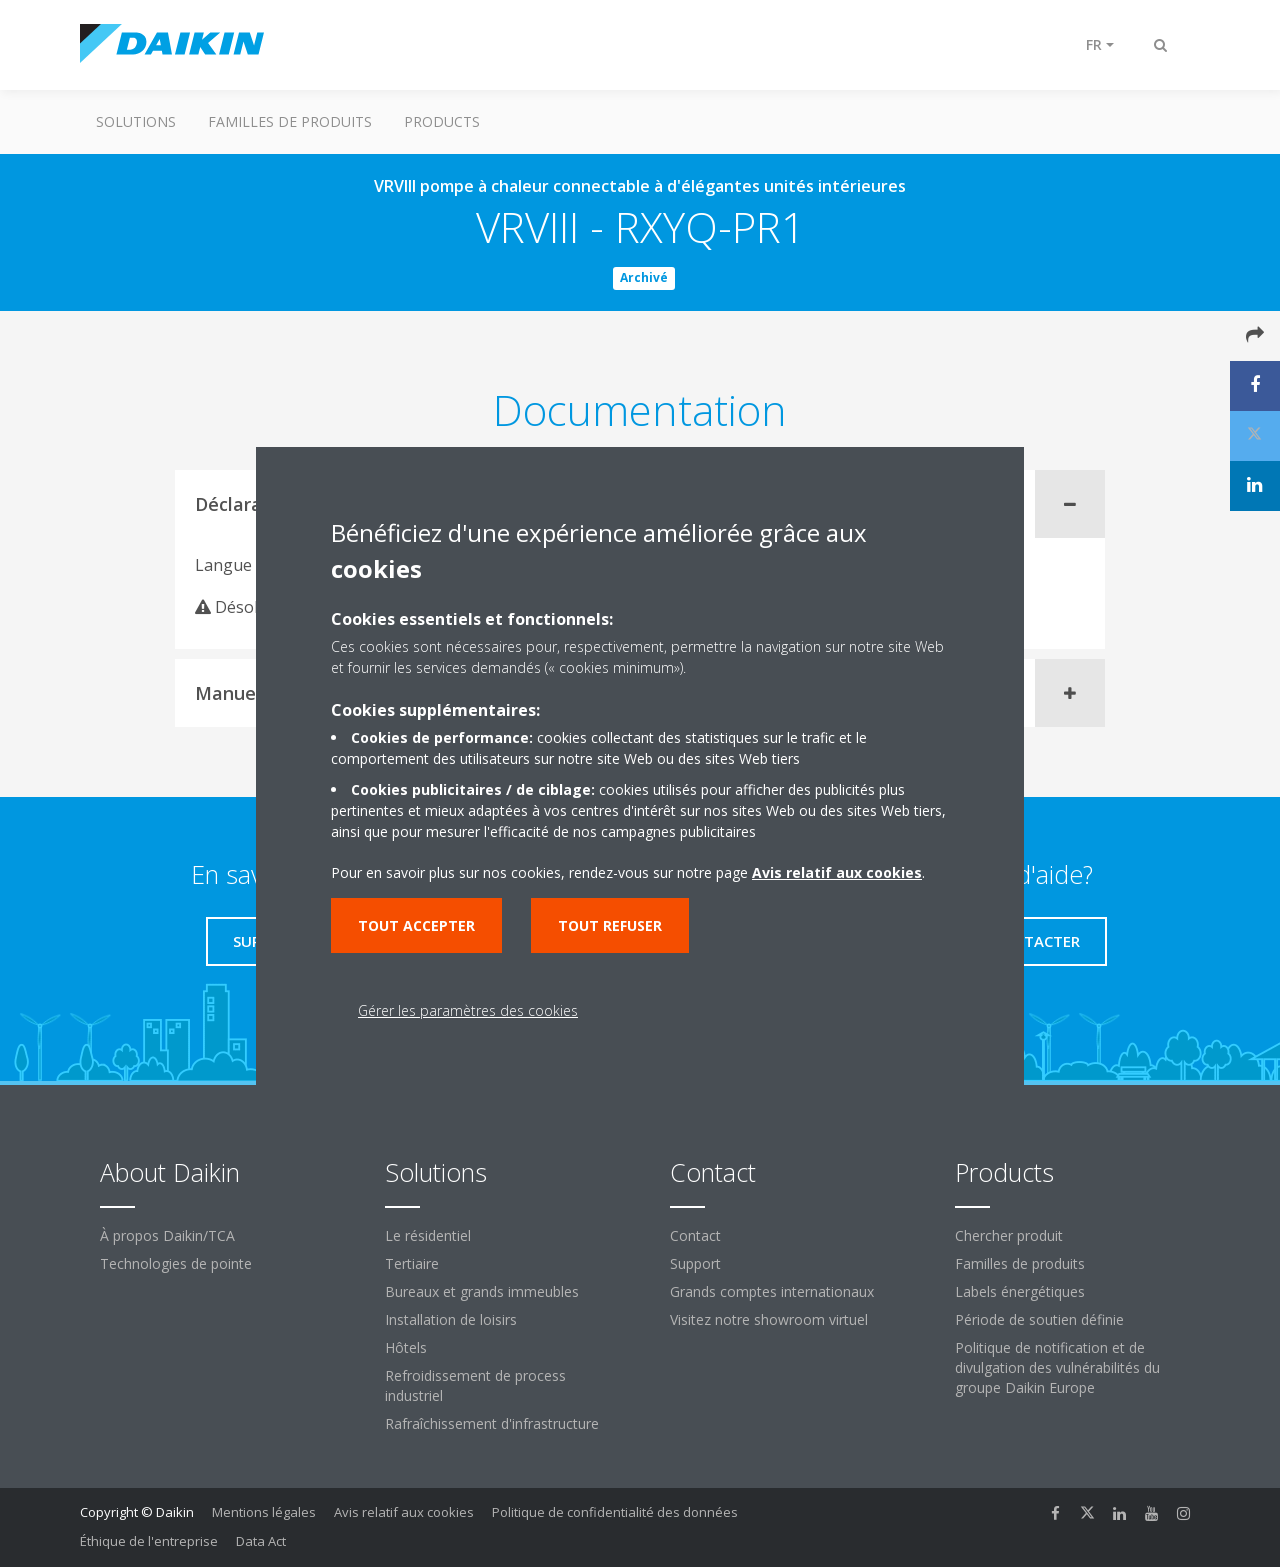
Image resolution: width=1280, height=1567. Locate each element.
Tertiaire (412, 1263)
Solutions (136, 121)
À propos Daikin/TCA (167, 1235)
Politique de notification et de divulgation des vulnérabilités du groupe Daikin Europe (1057, 1367)
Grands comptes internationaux (772, 1291)
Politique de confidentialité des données (615, 1512)
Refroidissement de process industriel (475, 1385)
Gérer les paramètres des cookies (468, 1010)
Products (442, 121)
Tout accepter (416, 925)
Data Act (261, 1541)
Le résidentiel (428, 1235)
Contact (695, 1235)
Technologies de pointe (176, 1263)
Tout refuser (610, 925)
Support (695, 1263)
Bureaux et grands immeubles (482, 1291)
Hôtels (406, 1347)
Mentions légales (264, 1512)
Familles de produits (290, 121)
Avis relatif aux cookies (404, 1512)
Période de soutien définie (1039, 1319)
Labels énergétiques (1020, 1291)
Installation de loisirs (451, 1319)
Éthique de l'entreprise (149, 1541)
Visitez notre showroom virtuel (769, 1319)
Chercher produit (1009, 1235)
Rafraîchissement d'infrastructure (492, 1423)
